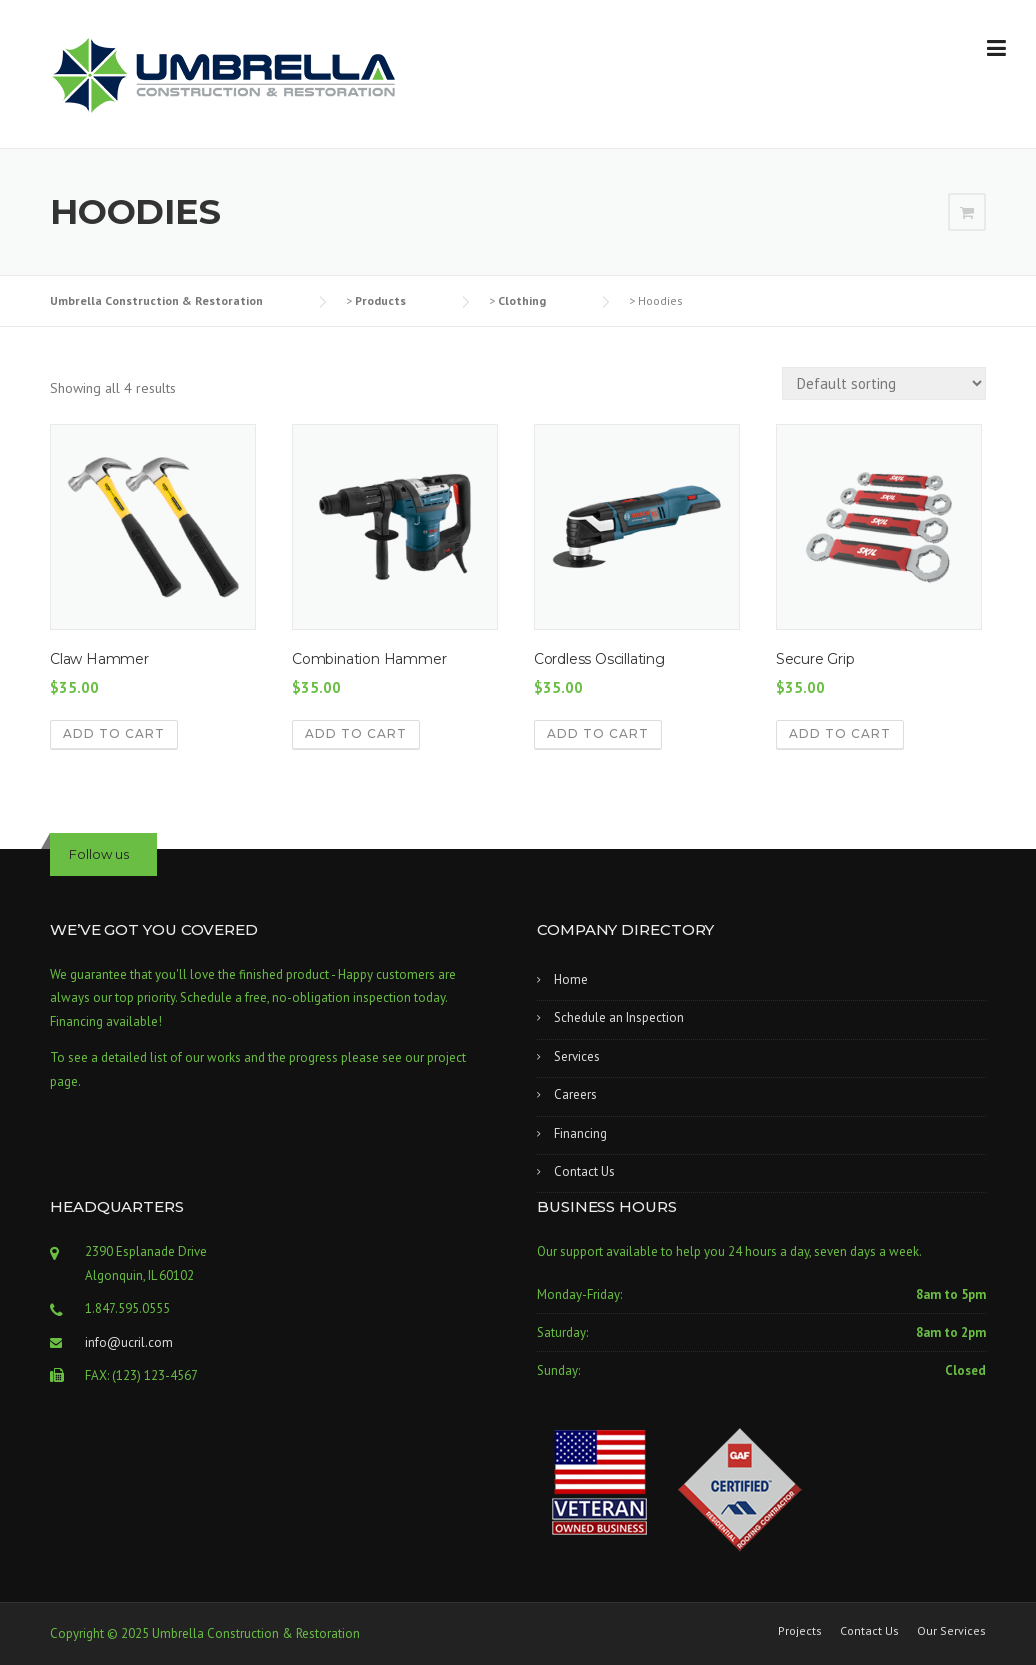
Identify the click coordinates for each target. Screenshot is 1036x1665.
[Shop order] (884, 383)
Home (571, 979)
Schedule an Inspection (619, 1017)
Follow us (99, 854)
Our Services (951, 1631)
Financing (580, 1133)
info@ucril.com (129, 1342)
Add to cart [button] (114, 733)
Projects (800, 1631)
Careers (575, 1094)
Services (577, 1056)
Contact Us (584, 1171)
